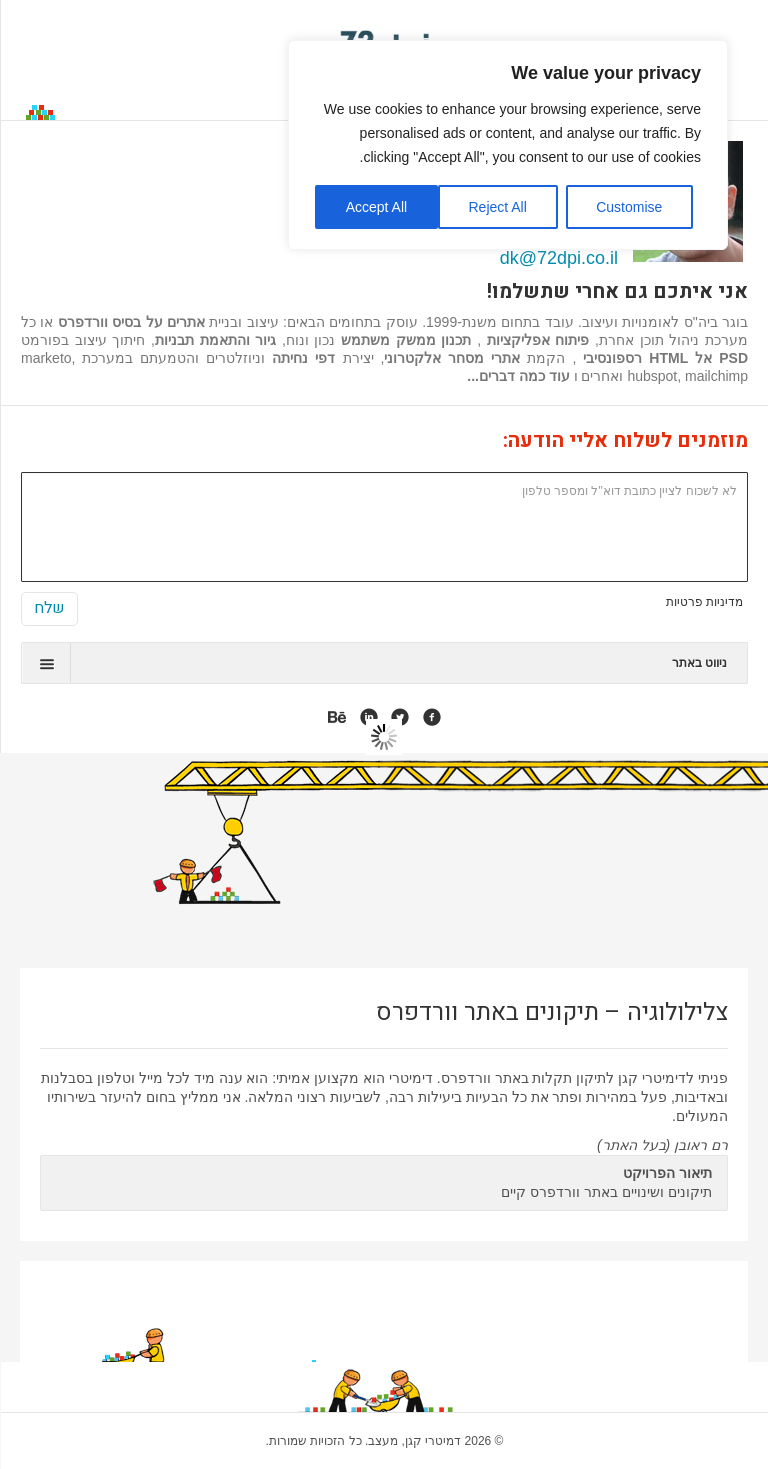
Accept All (376, 207)
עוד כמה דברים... (518, 376)
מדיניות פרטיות (704, 602)
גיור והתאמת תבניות (215, 340)
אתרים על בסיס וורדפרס (131, 322)
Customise (629, 207)
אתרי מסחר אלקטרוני (452, 358)
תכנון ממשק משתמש (406, 340)
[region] (508, 145)
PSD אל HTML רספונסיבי (665, 358)
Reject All (497, 207)
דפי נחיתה (303, 358)
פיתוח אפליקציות (535, 340)
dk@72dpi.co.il (559, 258)
